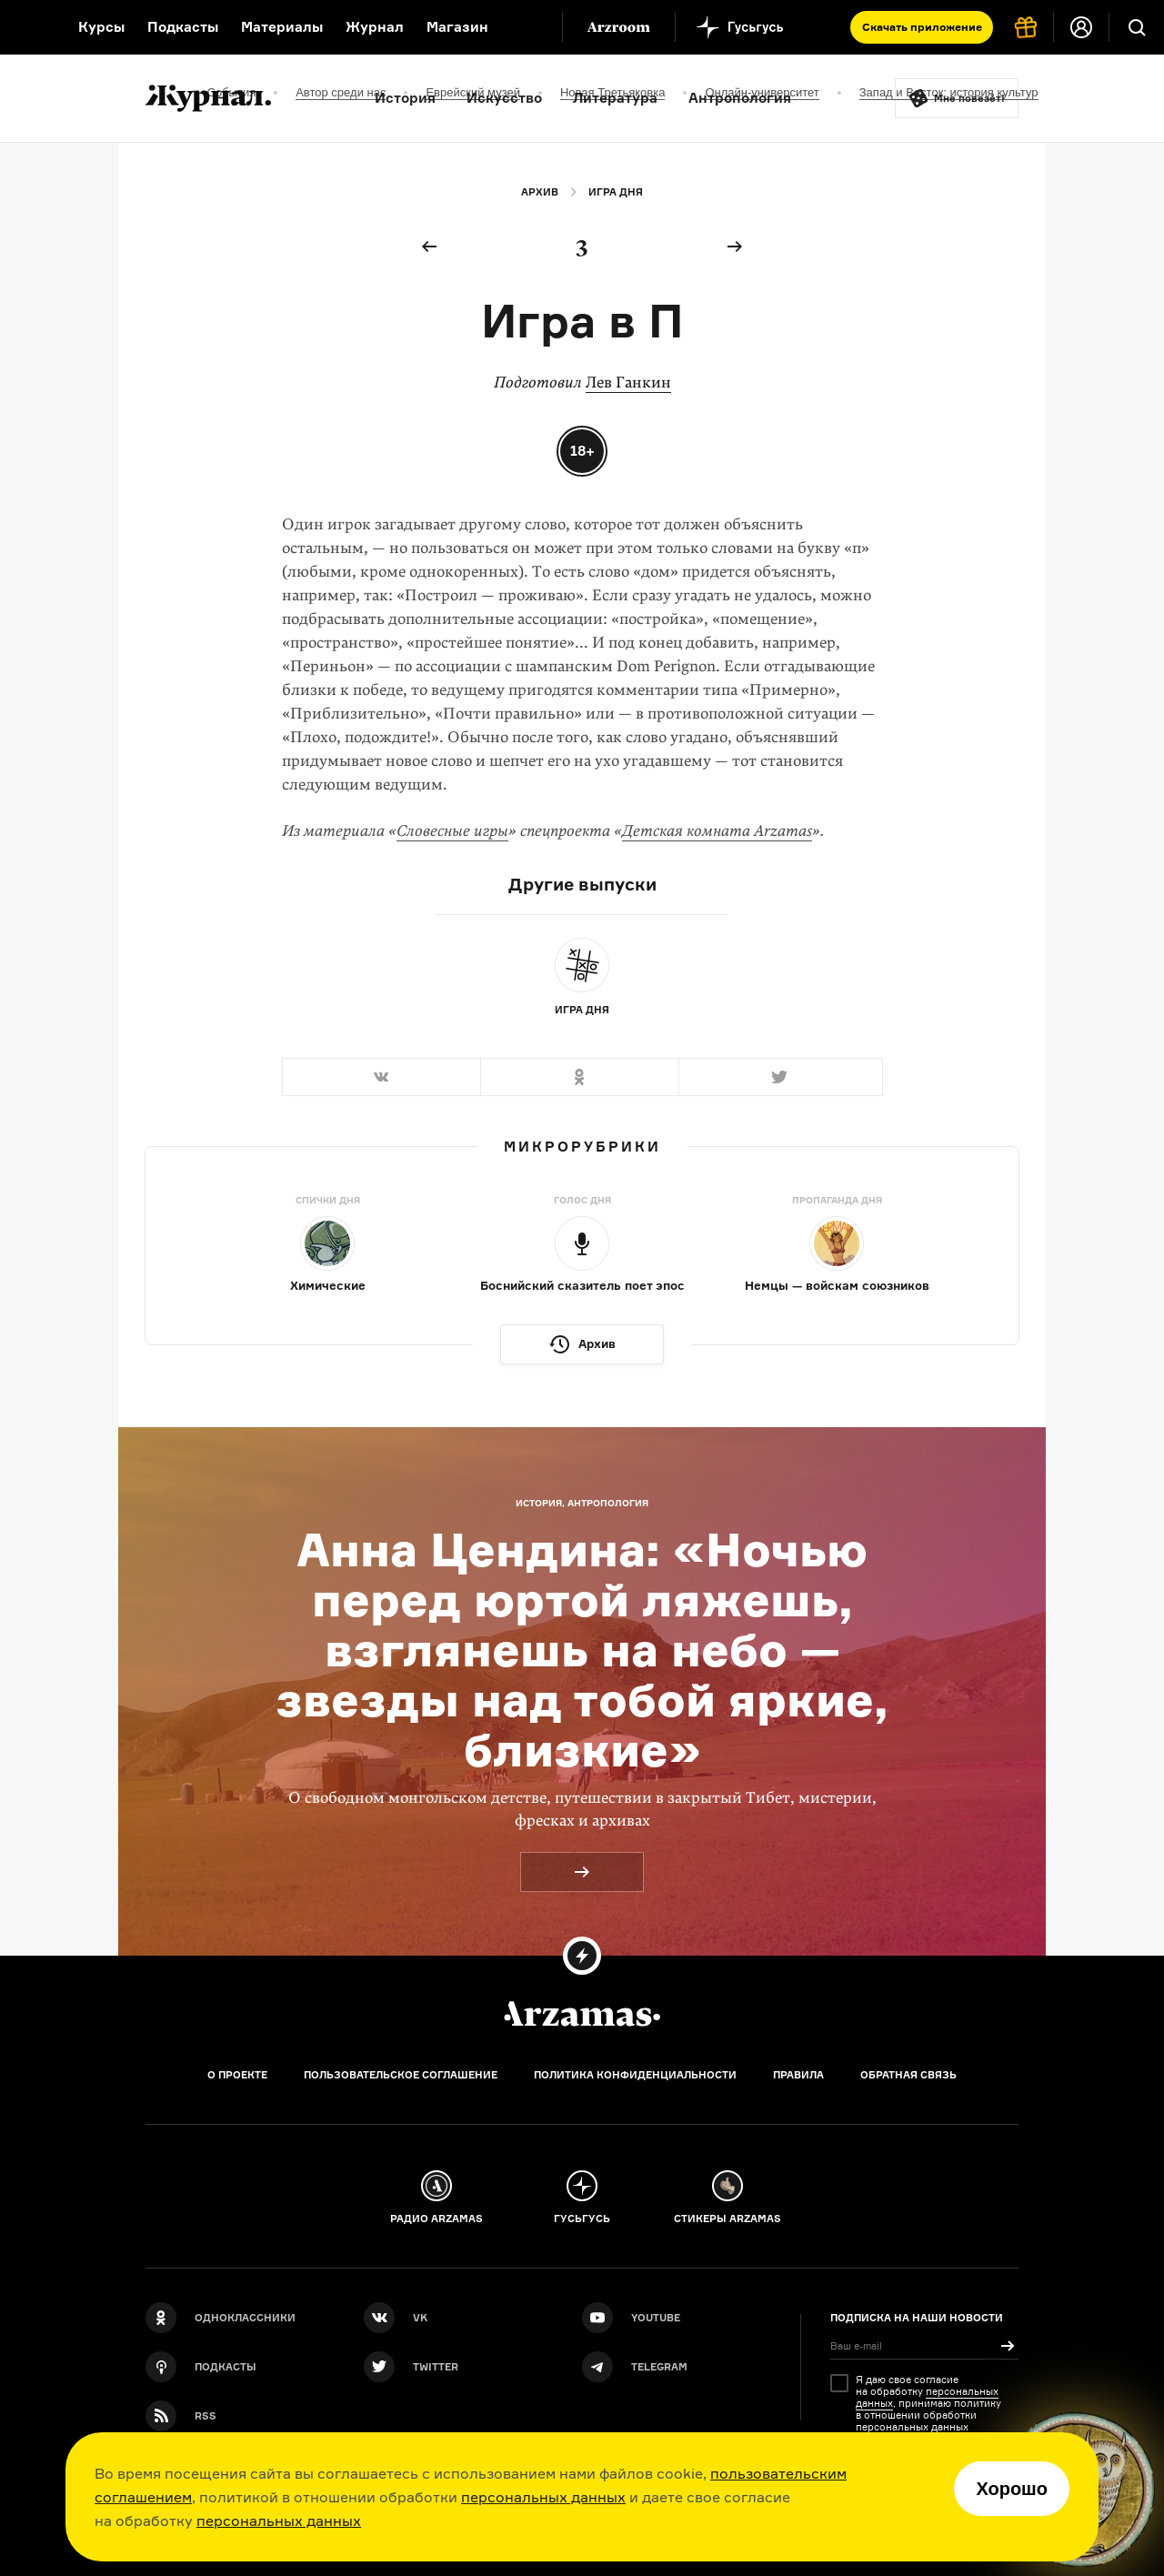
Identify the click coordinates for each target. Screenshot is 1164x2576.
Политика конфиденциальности (635, 2074)
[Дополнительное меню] (529, 27)
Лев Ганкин (628, 382)
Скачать (922, 27)
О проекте (237, 2074)
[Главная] (582, 2014)
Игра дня (615, 192)
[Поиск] (1137, 27)
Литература (615, 97)
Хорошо (1012, 2489)
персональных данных (543, 2497)
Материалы (282, 26)
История (405, 97)
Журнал (375, 26)
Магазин (457, 26)
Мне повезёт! (969, 98)
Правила (798, 2074)
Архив (539, 192)
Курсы (101, 26)
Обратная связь (908, 2074)
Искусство (504, 97)
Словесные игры (452, 830)
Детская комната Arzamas (717, 830)
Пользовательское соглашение (400, 2074)
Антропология (739, 97)
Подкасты (182, 26)
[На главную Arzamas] (27, 27)
